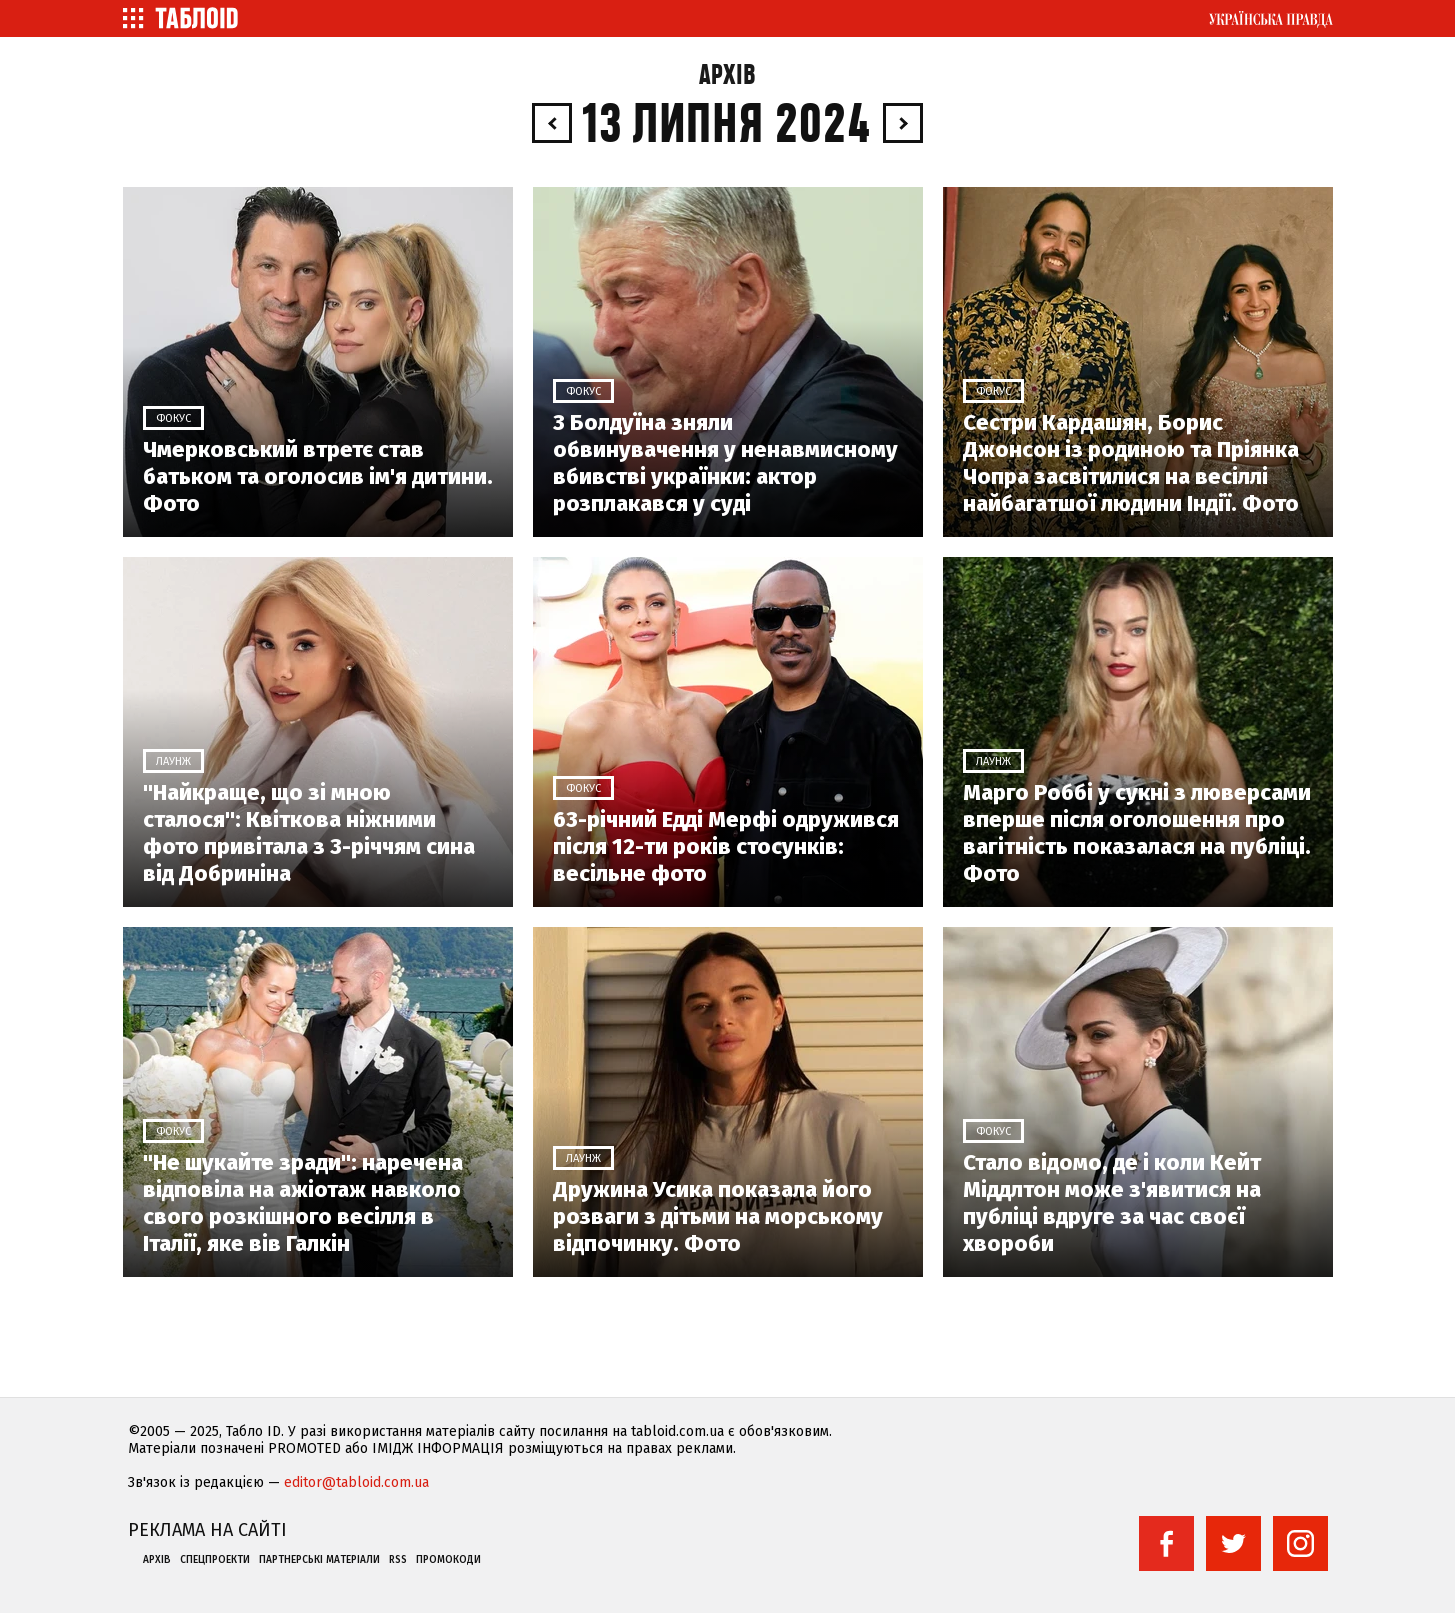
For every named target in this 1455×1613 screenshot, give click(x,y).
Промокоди (448, 1560)
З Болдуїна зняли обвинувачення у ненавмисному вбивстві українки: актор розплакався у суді (725, 463)
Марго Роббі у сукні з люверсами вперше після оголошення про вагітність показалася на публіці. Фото (1137, 833)
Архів (727, 75)
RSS (398, 1560)
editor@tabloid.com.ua (356, 1482)
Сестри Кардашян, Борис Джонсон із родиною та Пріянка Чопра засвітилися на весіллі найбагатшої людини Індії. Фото (1131, 463)
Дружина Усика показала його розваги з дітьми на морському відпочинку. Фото (718, 1216)
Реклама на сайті (207, 1530)
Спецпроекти (215, 1560)
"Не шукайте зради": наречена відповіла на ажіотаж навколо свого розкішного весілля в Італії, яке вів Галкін (303, 1203)
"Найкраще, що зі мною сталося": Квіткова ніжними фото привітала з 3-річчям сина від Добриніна (309, 833)
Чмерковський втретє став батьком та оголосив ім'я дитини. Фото (318, 476)
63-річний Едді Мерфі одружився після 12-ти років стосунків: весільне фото (726, 846)
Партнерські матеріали (319, 1560)
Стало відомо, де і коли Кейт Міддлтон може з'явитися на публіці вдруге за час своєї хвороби (1112, 1203)
